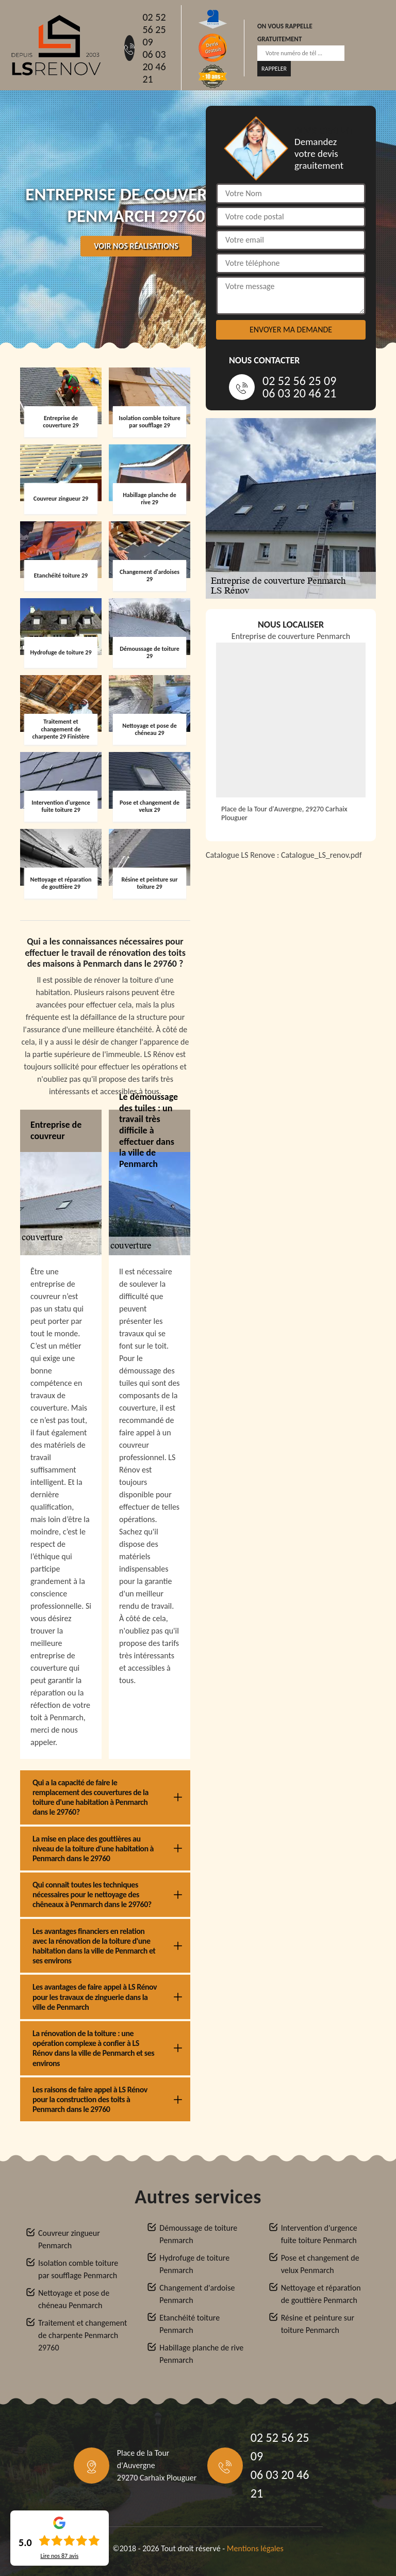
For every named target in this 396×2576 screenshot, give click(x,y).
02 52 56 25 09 (154, 29)
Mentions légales (255, 2548)
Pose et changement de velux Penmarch (320, 2264)
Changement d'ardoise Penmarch (197, 2294)
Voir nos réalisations (136, 246)
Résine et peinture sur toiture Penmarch (317, 2324)
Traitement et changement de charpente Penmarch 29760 (82, 2335)
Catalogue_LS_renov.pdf (321, 855)
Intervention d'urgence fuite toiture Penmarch (319, 2234)
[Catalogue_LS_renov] (291, 998)
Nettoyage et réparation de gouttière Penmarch (321, 2294)
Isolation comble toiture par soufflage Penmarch (78, 2269)
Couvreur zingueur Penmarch (69, 2239)
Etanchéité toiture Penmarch (189, 2324)
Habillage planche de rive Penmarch (201, 2354)
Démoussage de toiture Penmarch (198, 2234)
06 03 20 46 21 (154, 66)
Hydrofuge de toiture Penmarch (194, 2264)
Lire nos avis (59, 2555)
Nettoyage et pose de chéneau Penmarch (73, 2299)
